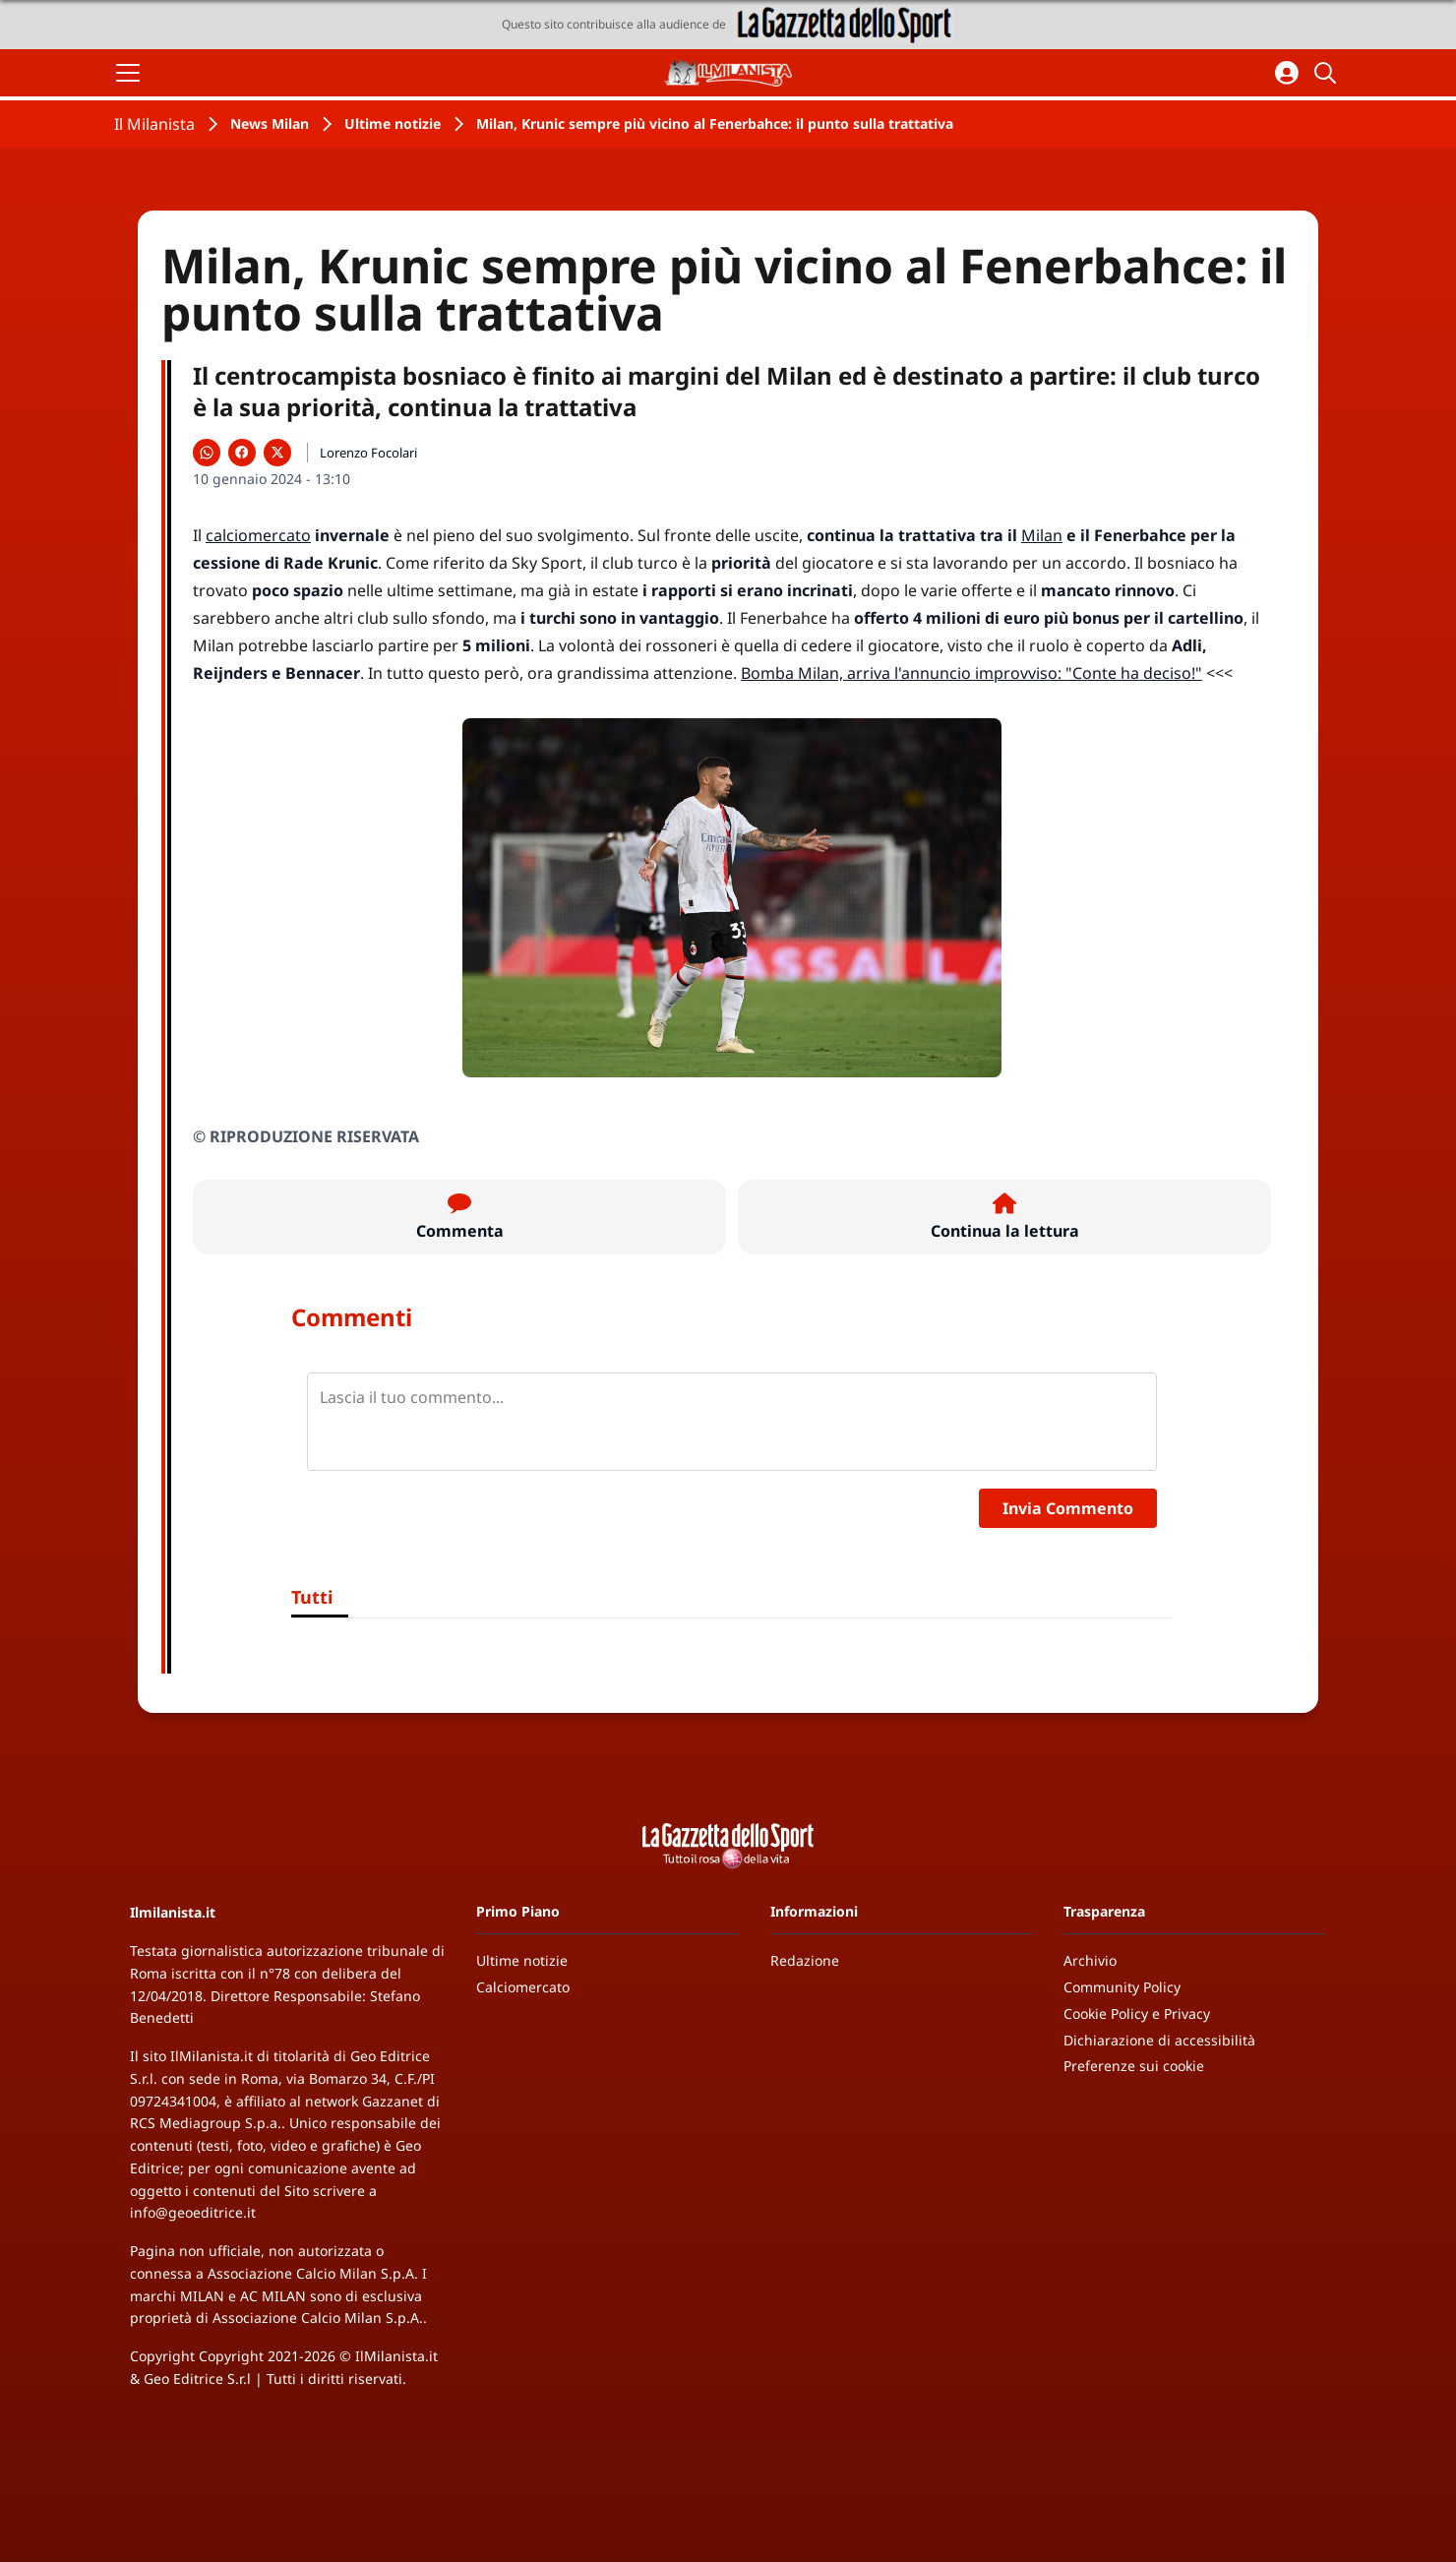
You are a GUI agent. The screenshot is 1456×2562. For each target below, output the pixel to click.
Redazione (804, 1960)
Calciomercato (523, 1987)
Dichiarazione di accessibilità (1159, 2040)
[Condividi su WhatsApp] (206, 452)
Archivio (1090, 1960)
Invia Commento (1067, 1508)
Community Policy (1122, 1987)
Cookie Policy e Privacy (1136, 2013)
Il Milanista (154, 124)
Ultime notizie (392, 123)
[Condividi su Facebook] (242, 452)
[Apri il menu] (128, 73)
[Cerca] (1328, 73)
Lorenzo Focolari (368, 452)
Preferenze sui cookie (1133, 2065)
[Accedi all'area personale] (1287, 73)
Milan (1041, 535)
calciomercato (258, 535)
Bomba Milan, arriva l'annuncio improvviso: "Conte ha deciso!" (971, 673)
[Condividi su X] (277, 452)
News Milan (269, 123)
